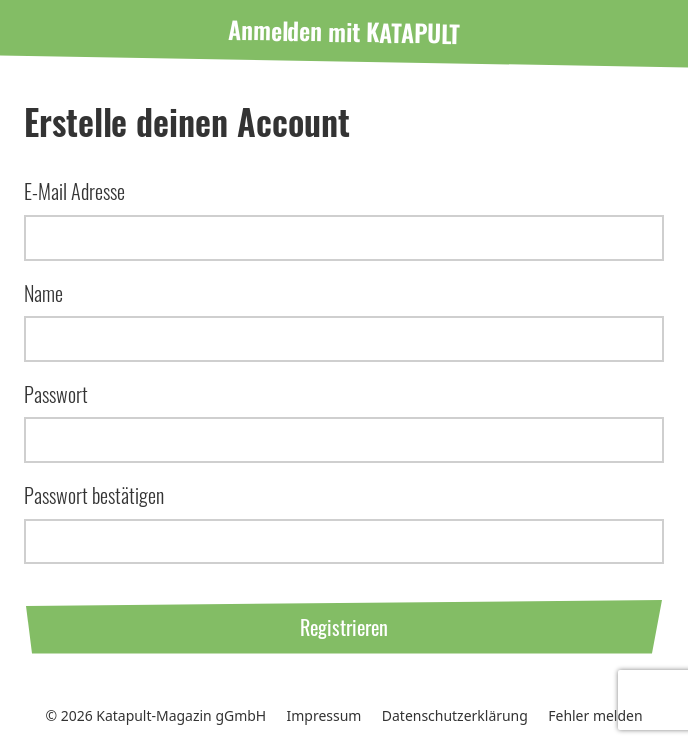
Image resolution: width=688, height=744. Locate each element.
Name (43, 293)
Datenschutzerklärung (455, 715)
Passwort (56, 394)
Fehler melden (595, 715)
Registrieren (344, 627)
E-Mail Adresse (74, 191)
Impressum (324, 715)
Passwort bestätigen (94, 495)
